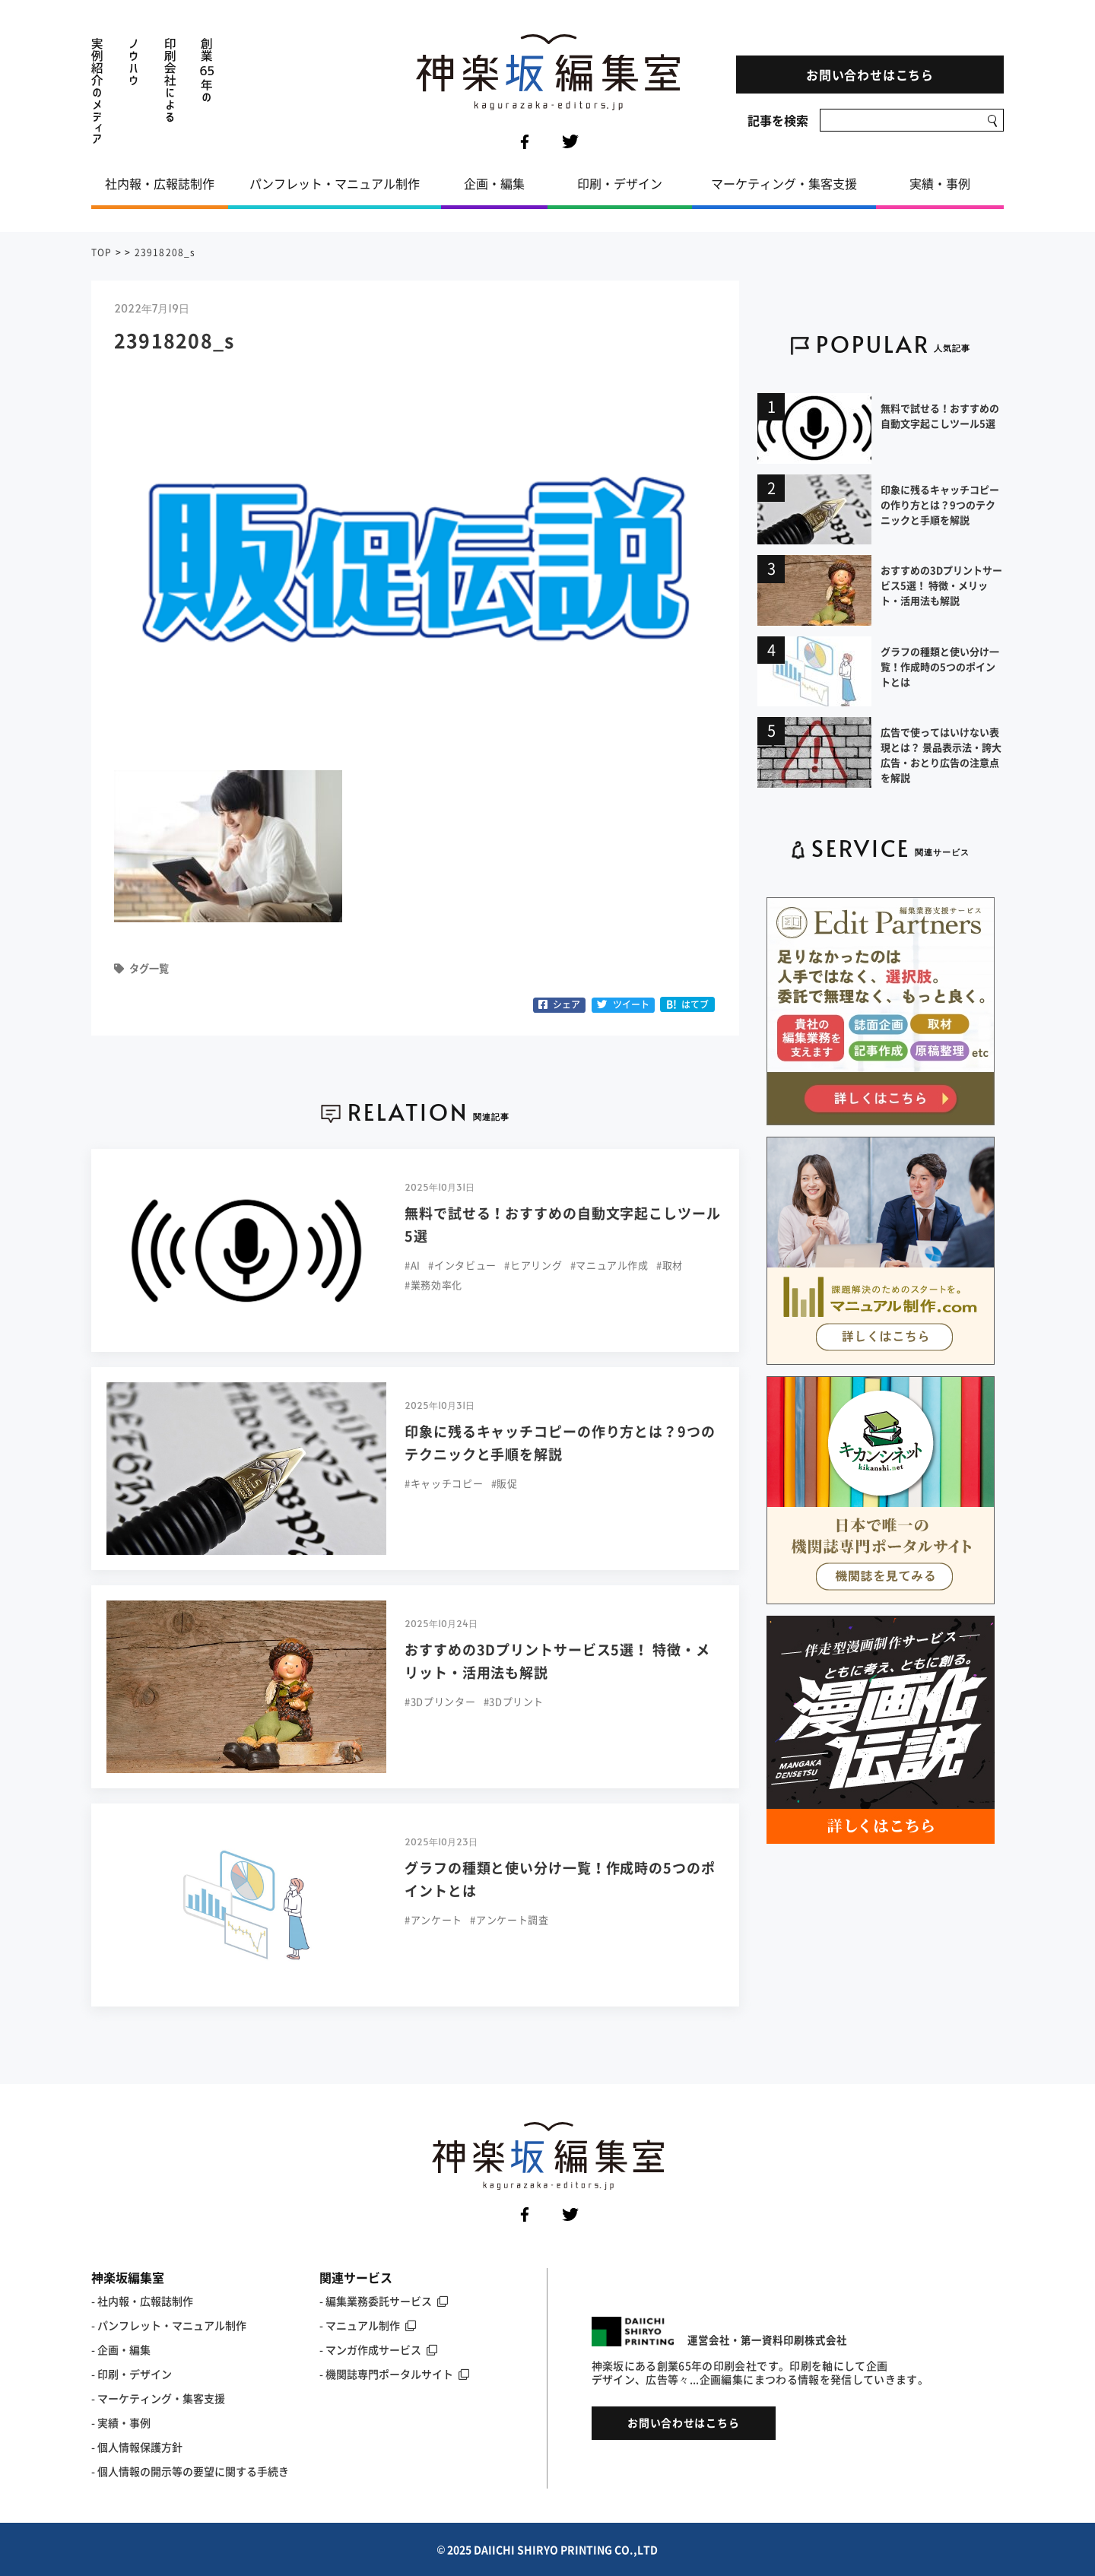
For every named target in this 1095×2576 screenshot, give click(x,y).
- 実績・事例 (121, 2422)
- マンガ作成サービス (378, 2349)
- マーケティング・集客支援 (158, 2398)
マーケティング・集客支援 (784, 183)
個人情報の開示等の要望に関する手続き (193, 2471)
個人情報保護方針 (139, 2446)
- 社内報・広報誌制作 (142, 2300)
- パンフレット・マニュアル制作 (168, 2325)
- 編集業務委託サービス (383, 2300)
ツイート (623, 1004)
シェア (559, 1004)
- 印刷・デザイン (131, 2373)
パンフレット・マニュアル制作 (334, 183)
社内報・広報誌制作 (159, 183)
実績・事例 (939, 183)
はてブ (687, 1004)
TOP (102, 252)
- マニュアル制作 (367, 2325)
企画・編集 (494, 183)
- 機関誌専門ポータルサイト (394, 2373)
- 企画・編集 (121, 2349)
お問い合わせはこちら (870, 74)
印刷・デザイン (619, 183)
